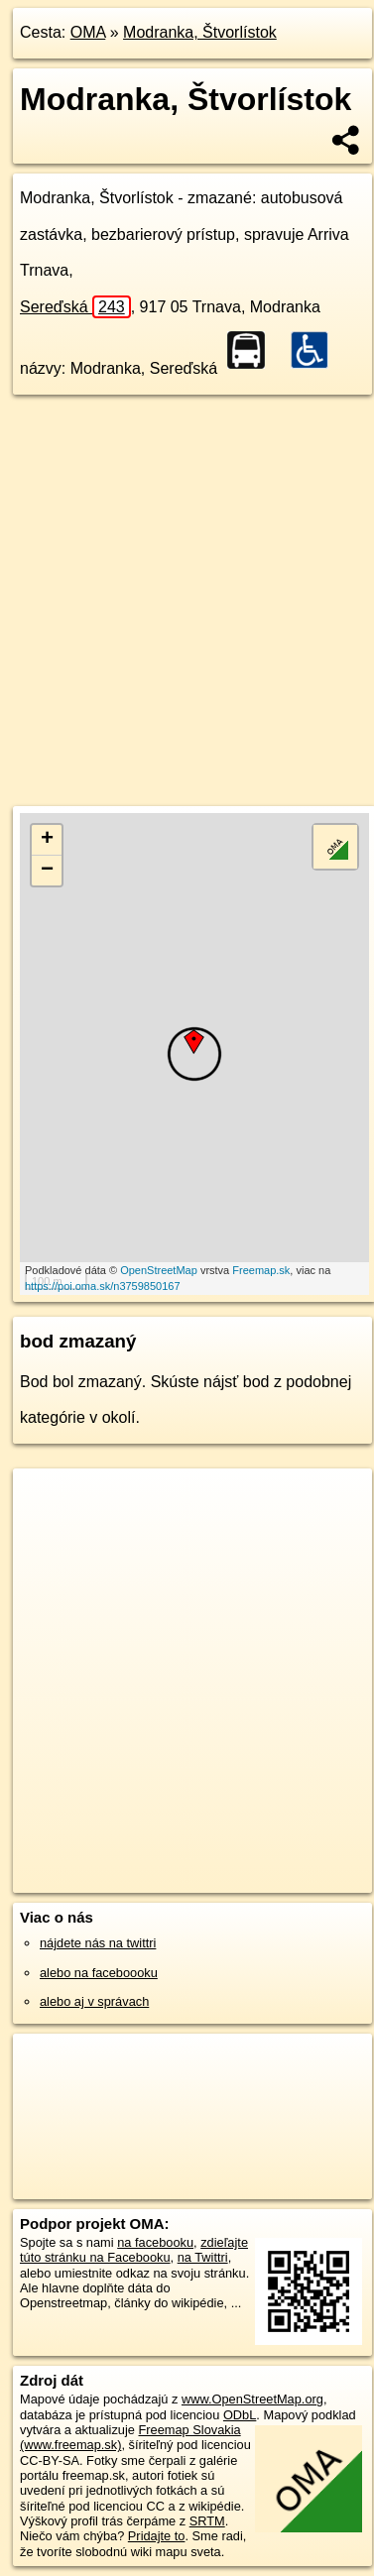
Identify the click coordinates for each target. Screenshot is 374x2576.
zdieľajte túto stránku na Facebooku (134, 2250)
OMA (88, 32)
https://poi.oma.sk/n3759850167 (103, 1286)
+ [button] (47, 840)
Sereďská (75, 306)
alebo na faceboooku (99, 1972)
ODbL (239, 2414)
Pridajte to (157, 2535)
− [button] (47, 870)
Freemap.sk (261, 1270)
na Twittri (203, 2257)
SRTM (207, 2521)
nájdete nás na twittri (98, 1942)
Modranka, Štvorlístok (200, 32)
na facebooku (155, 2242)
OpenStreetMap (158, 1270)
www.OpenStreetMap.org (252, 2399)
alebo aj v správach (94, 2001)
